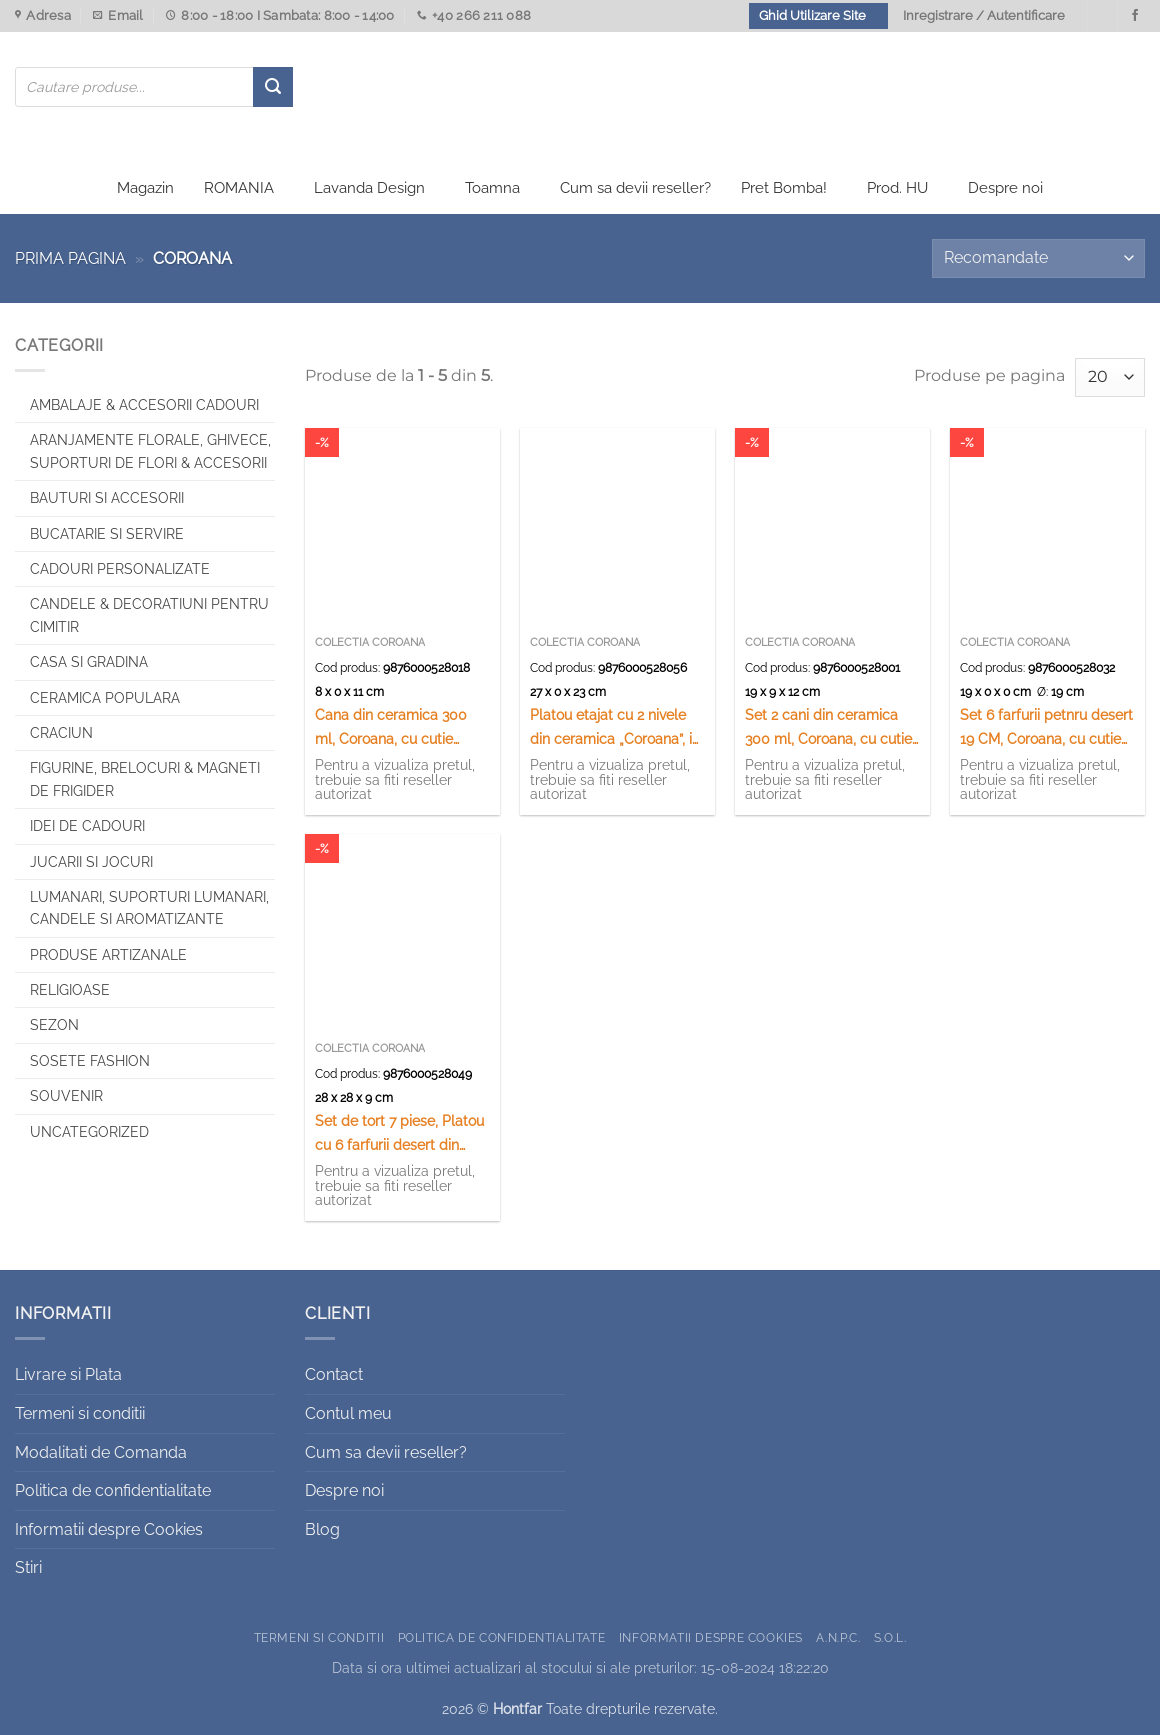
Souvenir (66, 1096)
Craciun (61, 733)
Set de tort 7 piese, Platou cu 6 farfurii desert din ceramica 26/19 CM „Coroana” (399, 1133)
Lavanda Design (369, 188)
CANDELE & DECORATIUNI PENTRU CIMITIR (149, 615)
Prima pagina (70, 258)
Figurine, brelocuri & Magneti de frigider (145, 779)
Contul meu (348, 1413)
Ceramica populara (105, 698)
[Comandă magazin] (1038, 258)
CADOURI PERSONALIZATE (120, 569)
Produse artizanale (108, 955)
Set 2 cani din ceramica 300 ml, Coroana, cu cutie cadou (828, 727)
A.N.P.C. (838, 1637)
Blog (322, 1529)
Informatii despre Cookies (109, 1529)
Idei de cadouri (87, 826)
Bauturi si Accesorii (107, 498)
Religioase (70, 990)
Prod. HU (897, 188)
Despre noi (1005, 188)
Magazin (145, 188)
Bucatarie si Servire (107, 534)
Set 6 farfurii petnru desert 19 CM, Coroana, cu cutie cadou (1046, 727)
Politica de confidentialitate (113, 1490)
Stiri (28, 1567)
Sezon (54, 1025)
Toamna (492, 188)
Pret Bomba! (784, 188)
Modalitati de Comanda (101, 1452)
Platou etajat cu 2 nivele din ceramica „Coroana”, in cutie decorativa (615, 727)
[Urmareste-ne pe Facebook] (1135, 16)
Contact (334, 1374)
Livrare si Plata (68, 1374)
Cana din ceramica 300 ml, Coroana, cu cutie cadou (391, 727)
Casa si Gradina (89, 662)
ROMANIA (239, 188)
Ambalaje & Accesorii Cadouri (144, 405)
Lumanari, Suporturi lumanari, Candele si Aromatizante (149, 908)
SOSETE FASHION (90, 1061)
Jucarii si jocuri (91, 862)
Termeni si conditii (80, 1413)
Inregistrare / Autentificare (984, 15)
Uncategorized (89, 1132)
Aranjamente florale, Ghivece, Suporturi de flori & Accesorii (150, 451)
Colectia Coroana (370, 642)
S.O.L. (890, 1637)
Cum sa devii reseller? (635, 188)
